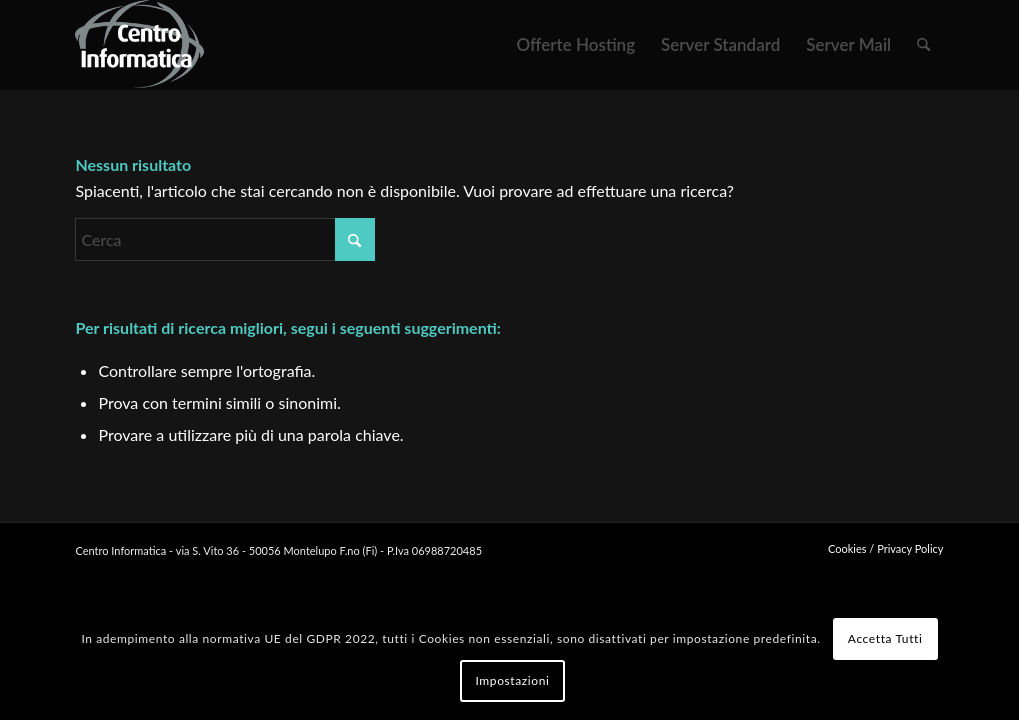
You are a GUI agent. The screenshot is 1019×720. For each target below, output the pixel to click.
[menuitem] (575, 45)
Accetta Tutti (885, 638)
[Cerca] (923, 45)
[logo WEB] (139, 45)
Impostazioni (512, 680)
